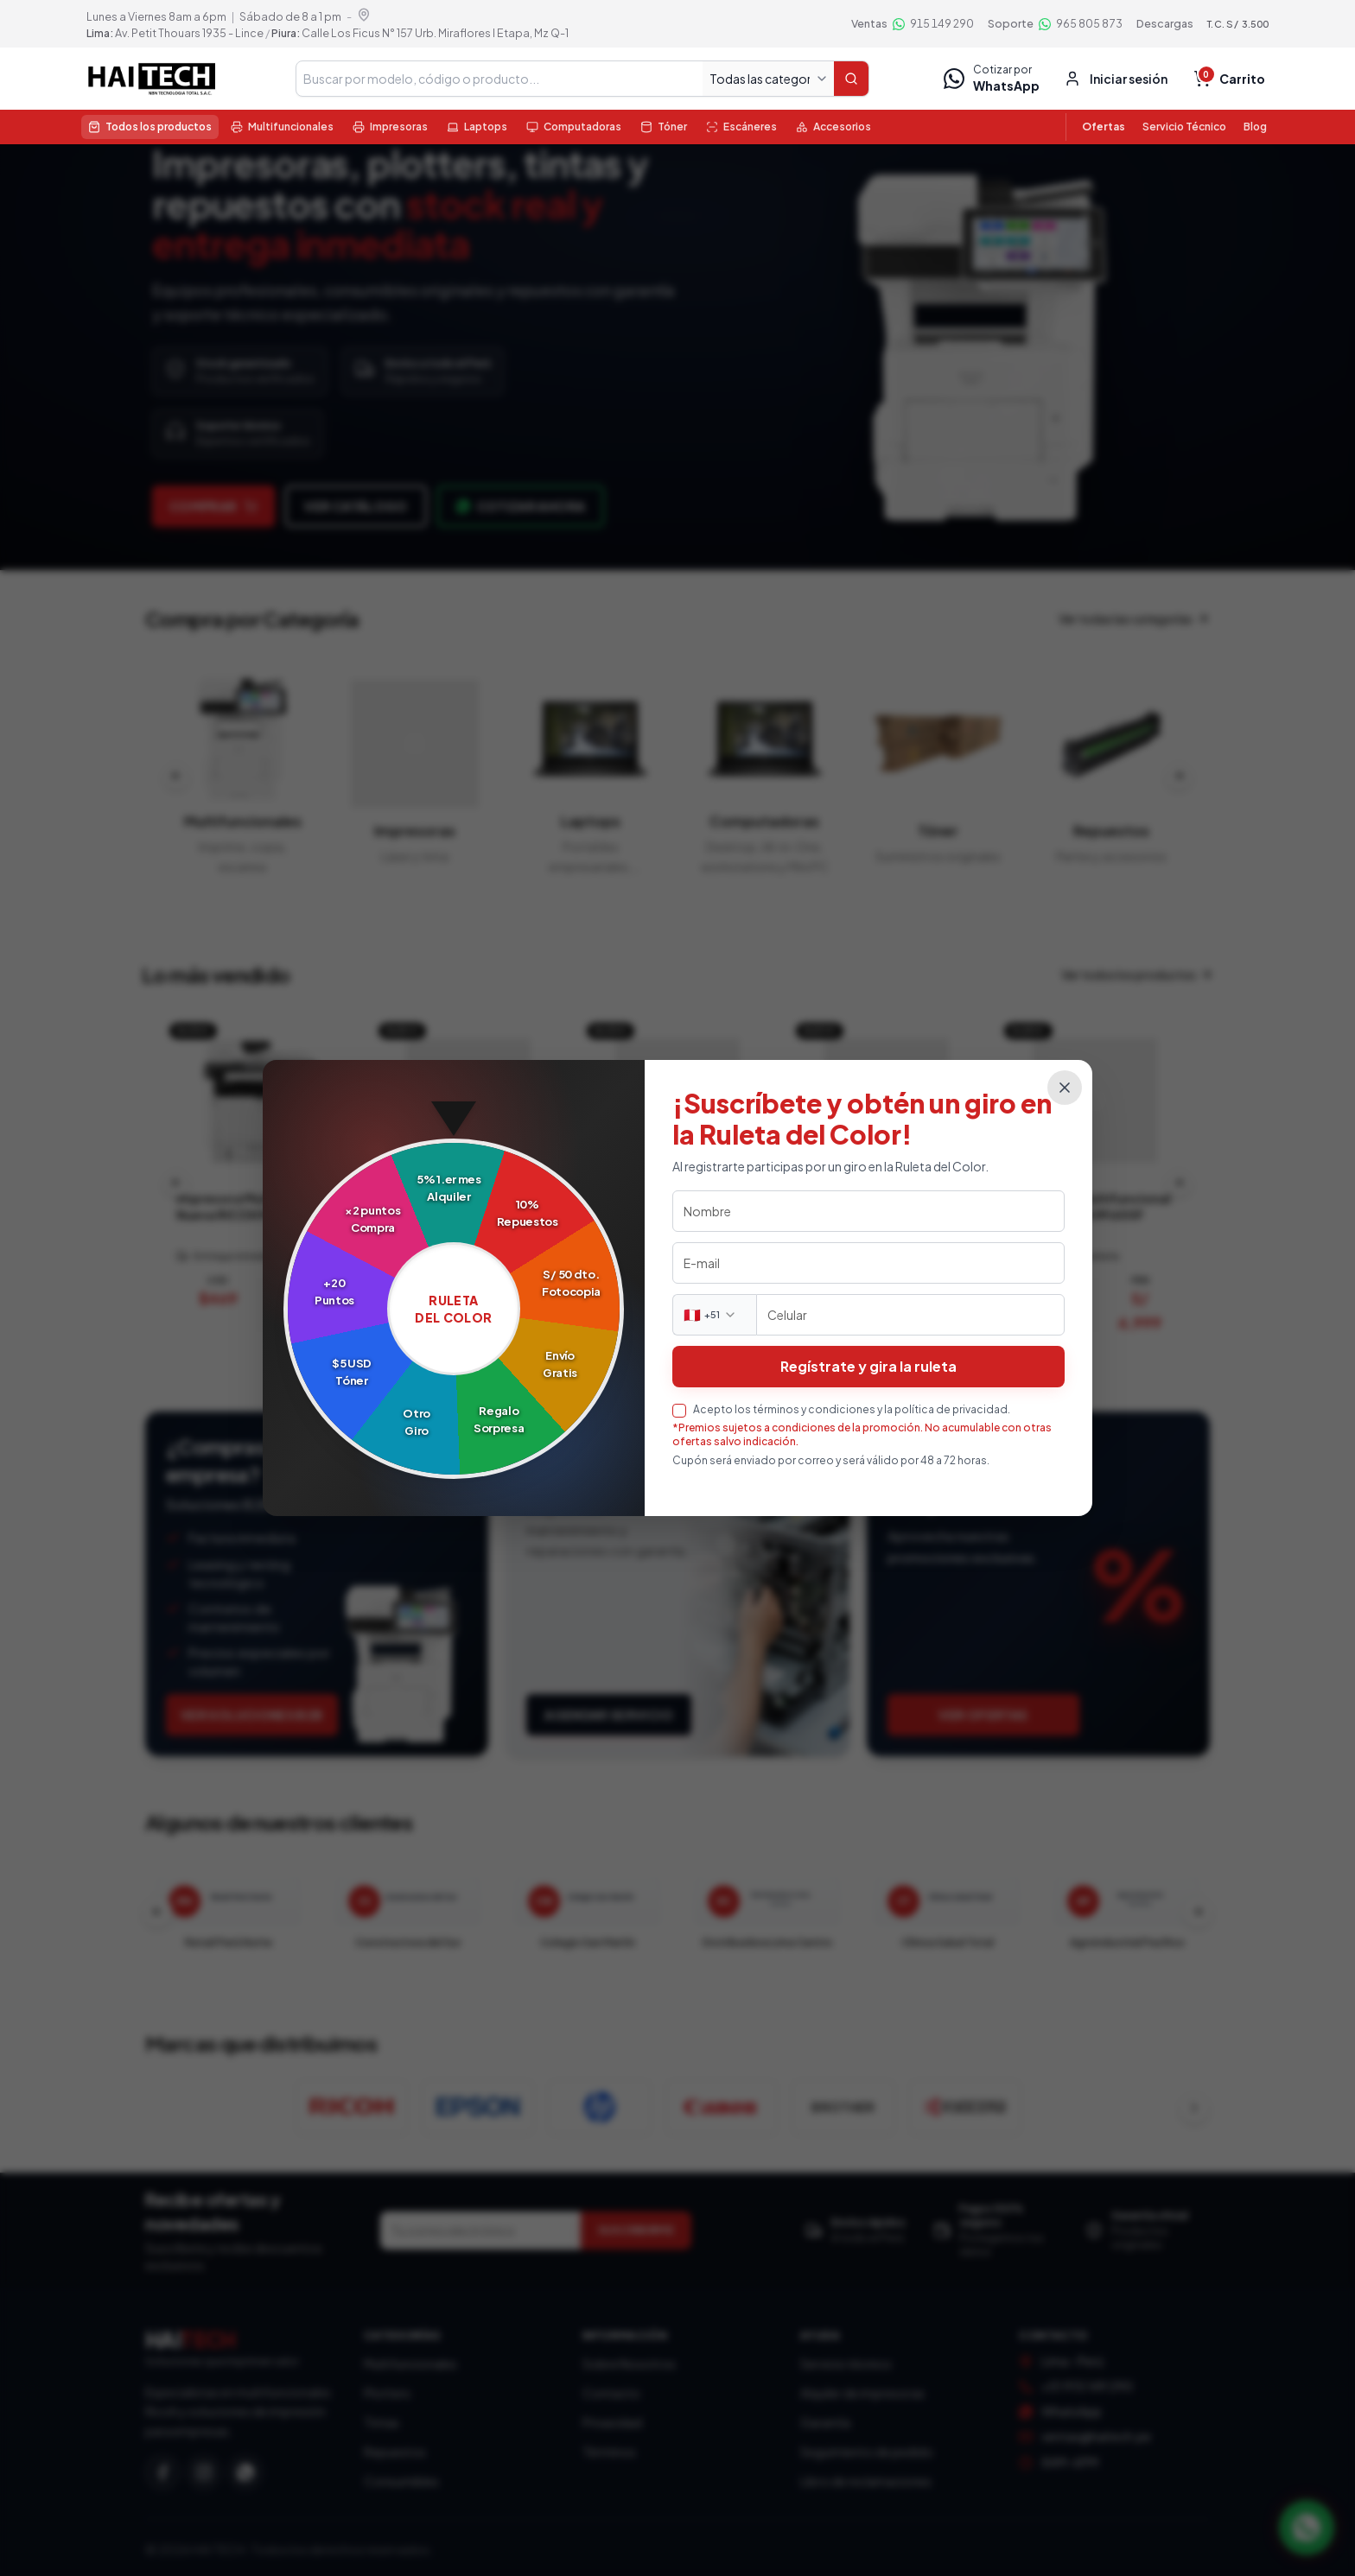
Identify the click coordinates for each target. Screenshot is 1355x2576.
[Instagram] (204, 2472)
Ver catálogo (355, 506)
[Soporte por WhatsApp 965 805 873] (1055, 23)
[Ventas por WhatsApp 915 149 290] (912, 23)
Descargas (1164, 23)
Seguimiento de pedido (866, 2451)
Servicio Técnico (1184, 126)
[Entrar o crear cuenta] (1115, 79)
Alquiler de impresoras (862, 2393)
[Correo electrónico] (480, 2230)
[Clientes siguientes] (1197, 1911)
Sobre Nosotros (629, 2363)
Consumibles (401, 2481)
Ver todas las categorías (1134, 618)
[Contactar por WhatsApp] (1306, 2527)
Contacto (611, 2393)
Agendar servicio (608, 1715)
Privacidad (612, 2422)
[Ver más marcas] (1194, 2107)
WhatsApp (1071, 2411)
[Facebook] (162, 2472)
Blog (1255, 126)
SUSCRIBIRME (636, 2230)
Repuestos (395, 2451)
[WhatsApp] (245, 2472)
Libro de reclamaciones (866, 2481)
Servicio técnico (846, 2363)
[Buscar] (851, 78)
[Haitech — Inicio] (240, 2349)
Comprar (213, 506)
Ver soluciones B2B (251, 1715)
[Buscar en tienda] (499, 78)
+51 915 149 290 (1087, 2386)
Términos (609, 2451)
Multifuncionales (410, 2363)
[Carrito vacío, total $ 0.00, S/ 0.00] (1230, 79)
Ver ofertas (982, 1715)
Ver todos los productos (1137, 974)
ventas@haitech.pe (1096, 2436)
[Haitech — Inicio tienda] (150, 78)
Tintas (381, 2422)
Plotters (387, 2393)
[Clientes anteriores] (157, 1911)
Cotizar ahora (521, 506)
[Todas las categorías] (768, 78)
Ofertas (1103, 126)
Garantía (825, 2422)
